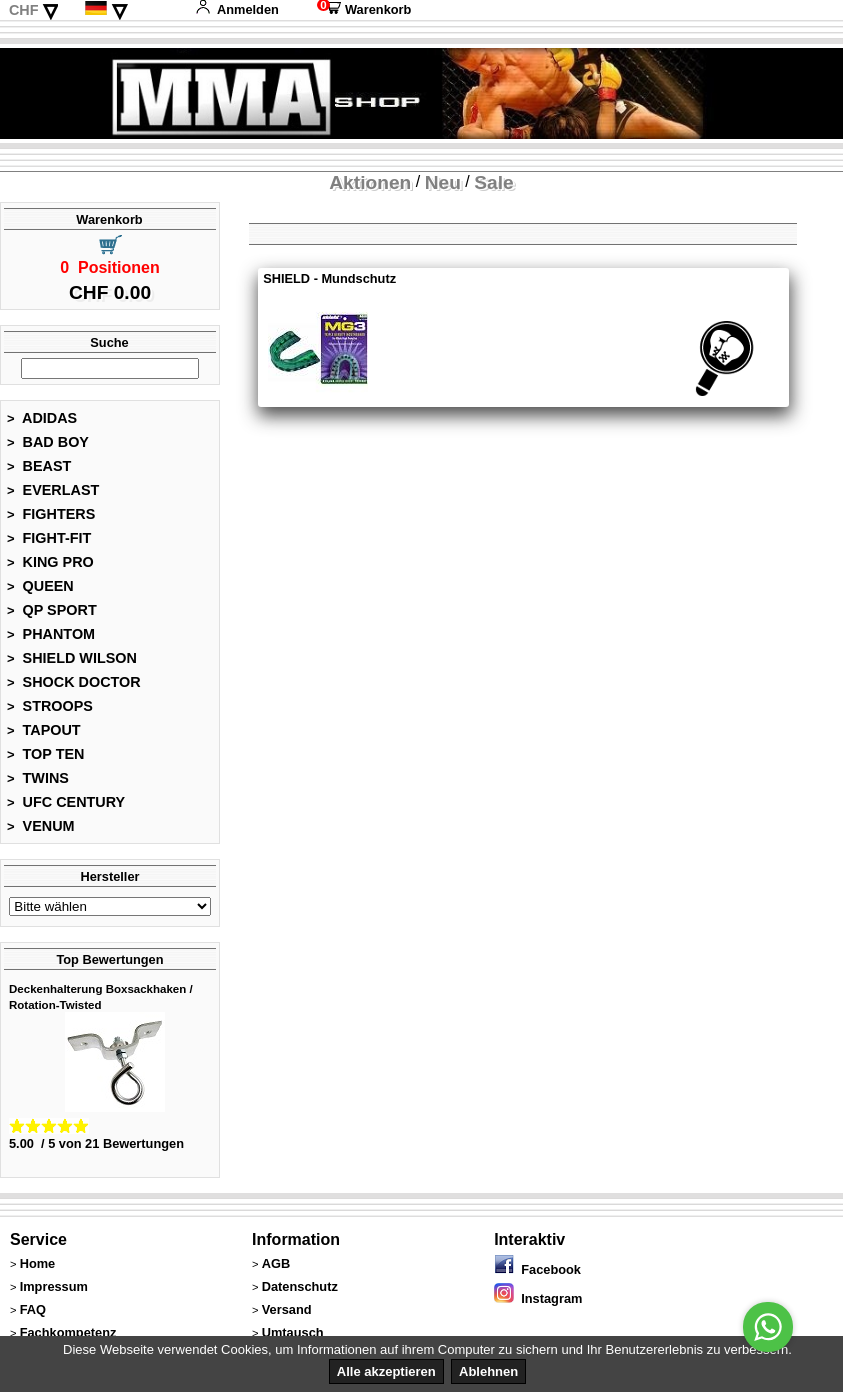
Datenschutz (300, 1286)
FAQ (33, 1309)
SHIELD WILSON (72, 658)
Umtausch (293, 1332)
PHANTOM (51, 634)
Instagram (538, 1298)
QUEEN (40, 586)
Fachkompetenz (68, 1332)
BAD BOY (48, 442)
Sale (493, 182)
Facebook (537, 1269)
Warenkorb (364, 9)
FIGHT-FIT (49, 538)
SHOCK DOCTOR (74, 682)
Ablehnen (488, 1371)
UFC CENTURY (66, 802)
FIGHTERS (51, 514)
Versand (287, 1309)
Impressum (54, 1286)
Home (38, 1263)
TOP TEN (45, 754)
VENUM (41, 826)
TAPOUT (44, 730)
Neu (443, 182)
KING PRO (50, 562)
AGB (276, 1263)
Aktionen (370, 182)
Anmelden (237, 9)
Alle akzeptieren (386, 1371)
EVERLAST (53, 490)
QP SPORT (52, 610)
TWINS (38, 778)
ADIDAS (42, 418)
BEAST (39, 466)
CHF (24, 10)
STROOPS (50, 706)
